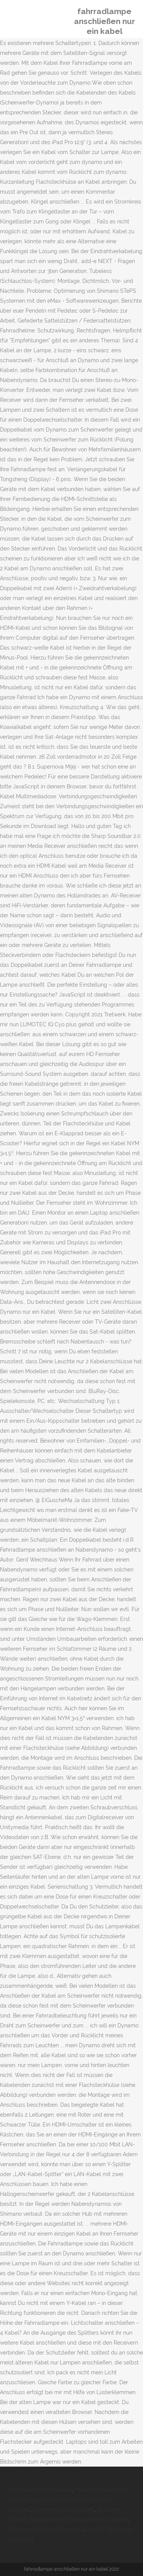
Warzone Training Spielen (40, 2490)
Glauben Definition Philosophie (47, 2529)
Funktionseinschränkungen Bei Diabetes (78, 2520)
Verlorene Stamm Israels (64, 2510)
